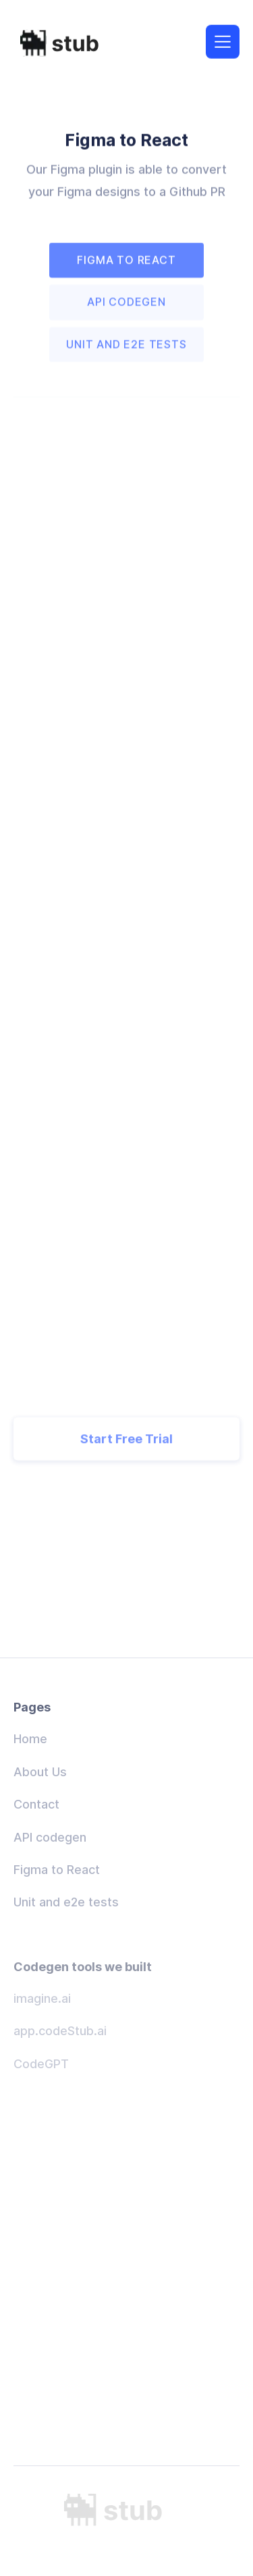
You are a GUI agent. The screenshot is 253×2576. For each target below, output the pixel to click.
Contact (36, 1804)
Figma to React (56, 1870)
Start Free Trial (126, 1451)
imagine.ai (42, 1998)
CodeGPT (41, 2064)
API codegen (49, 1837)
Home (30, 1739)
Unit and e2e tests (66, 1902)
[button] (223, 40)
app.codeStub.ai (60, 2031)
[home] (67, 42)
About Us (40, 1772)
